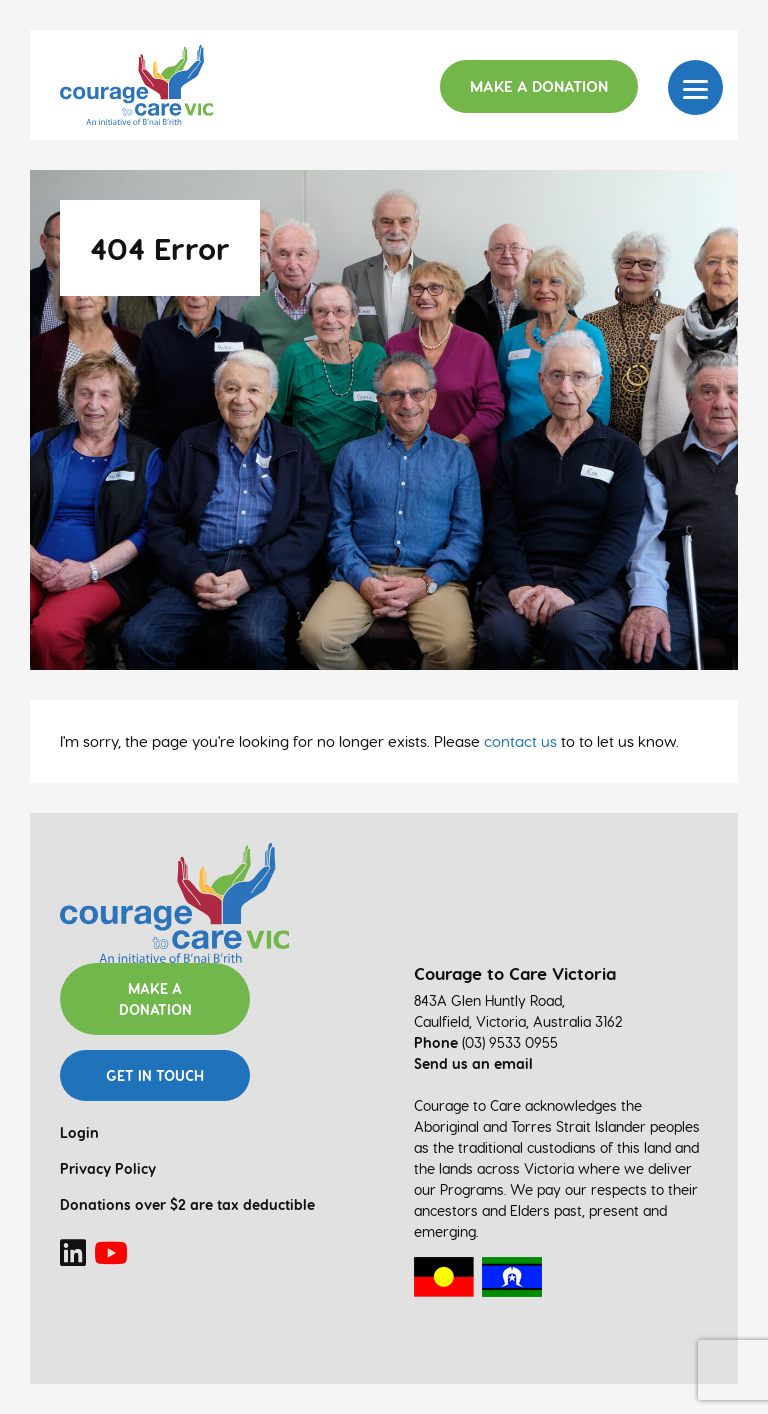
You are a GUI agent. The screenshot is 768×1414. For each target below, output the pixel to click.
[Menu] (695, 87)
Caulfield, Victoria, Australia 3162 (518, 1021)
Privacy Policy (108, 1168)
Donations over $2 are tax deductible (187, 1204)
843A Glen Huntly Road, (489, 1000)
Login (79, 1132)
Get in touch (155, 1075)
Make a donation (155, 999)
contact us (520, 741)
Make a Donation (539, 86)
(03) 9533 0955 (510, 1042)
